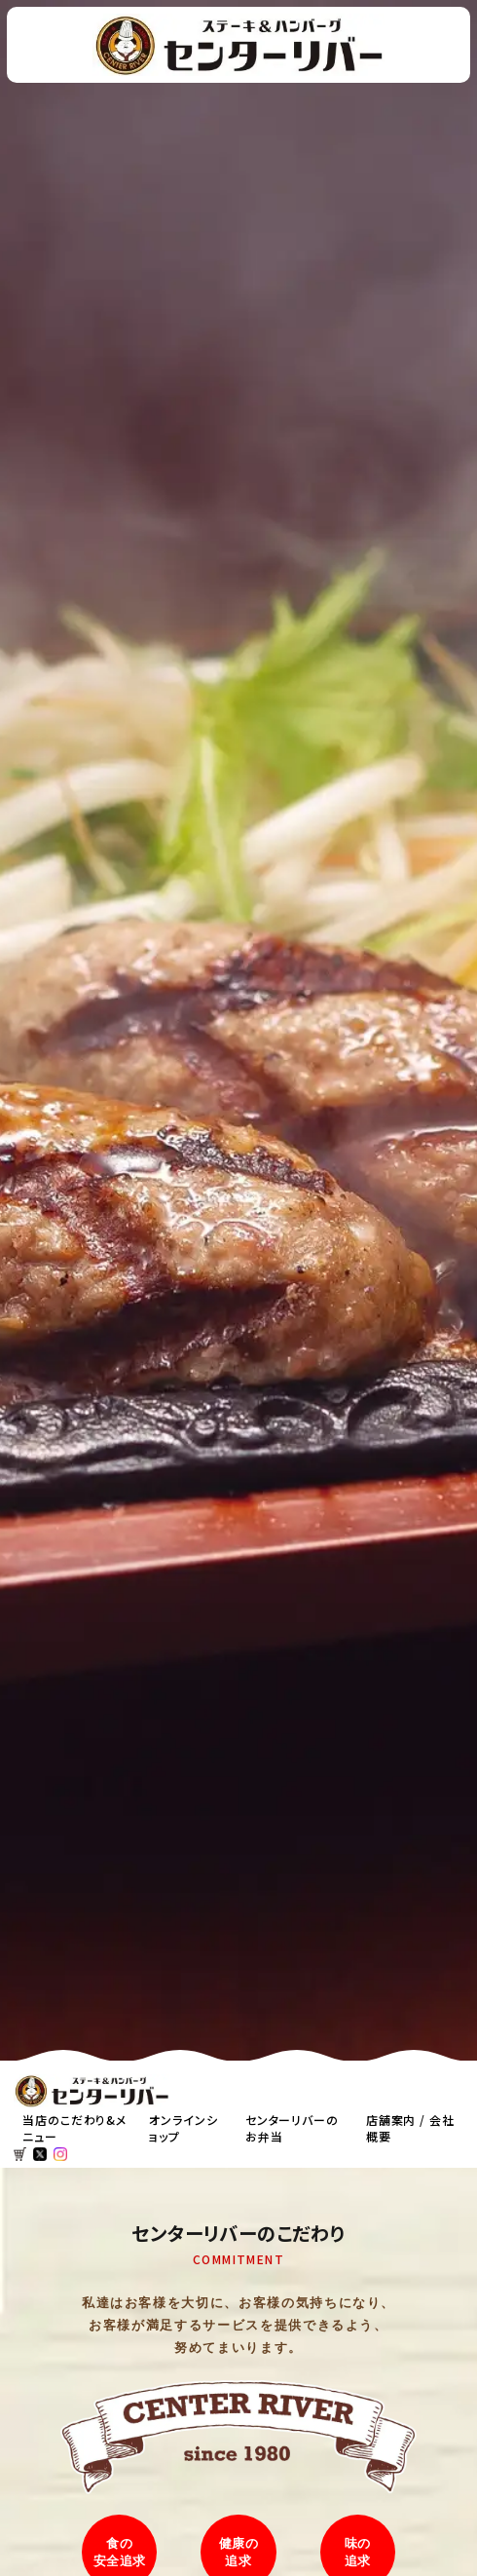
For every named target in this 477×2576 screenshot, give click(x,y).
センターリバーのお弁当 (292, 2127)
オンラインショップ (183, 2127)
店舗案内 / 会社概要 (410, 2127)
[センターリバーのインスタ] (60, 2154)
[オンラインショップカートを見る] (20, 2154)
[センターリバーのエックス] (40, 2154)
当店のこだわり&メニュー (74, 2127)
